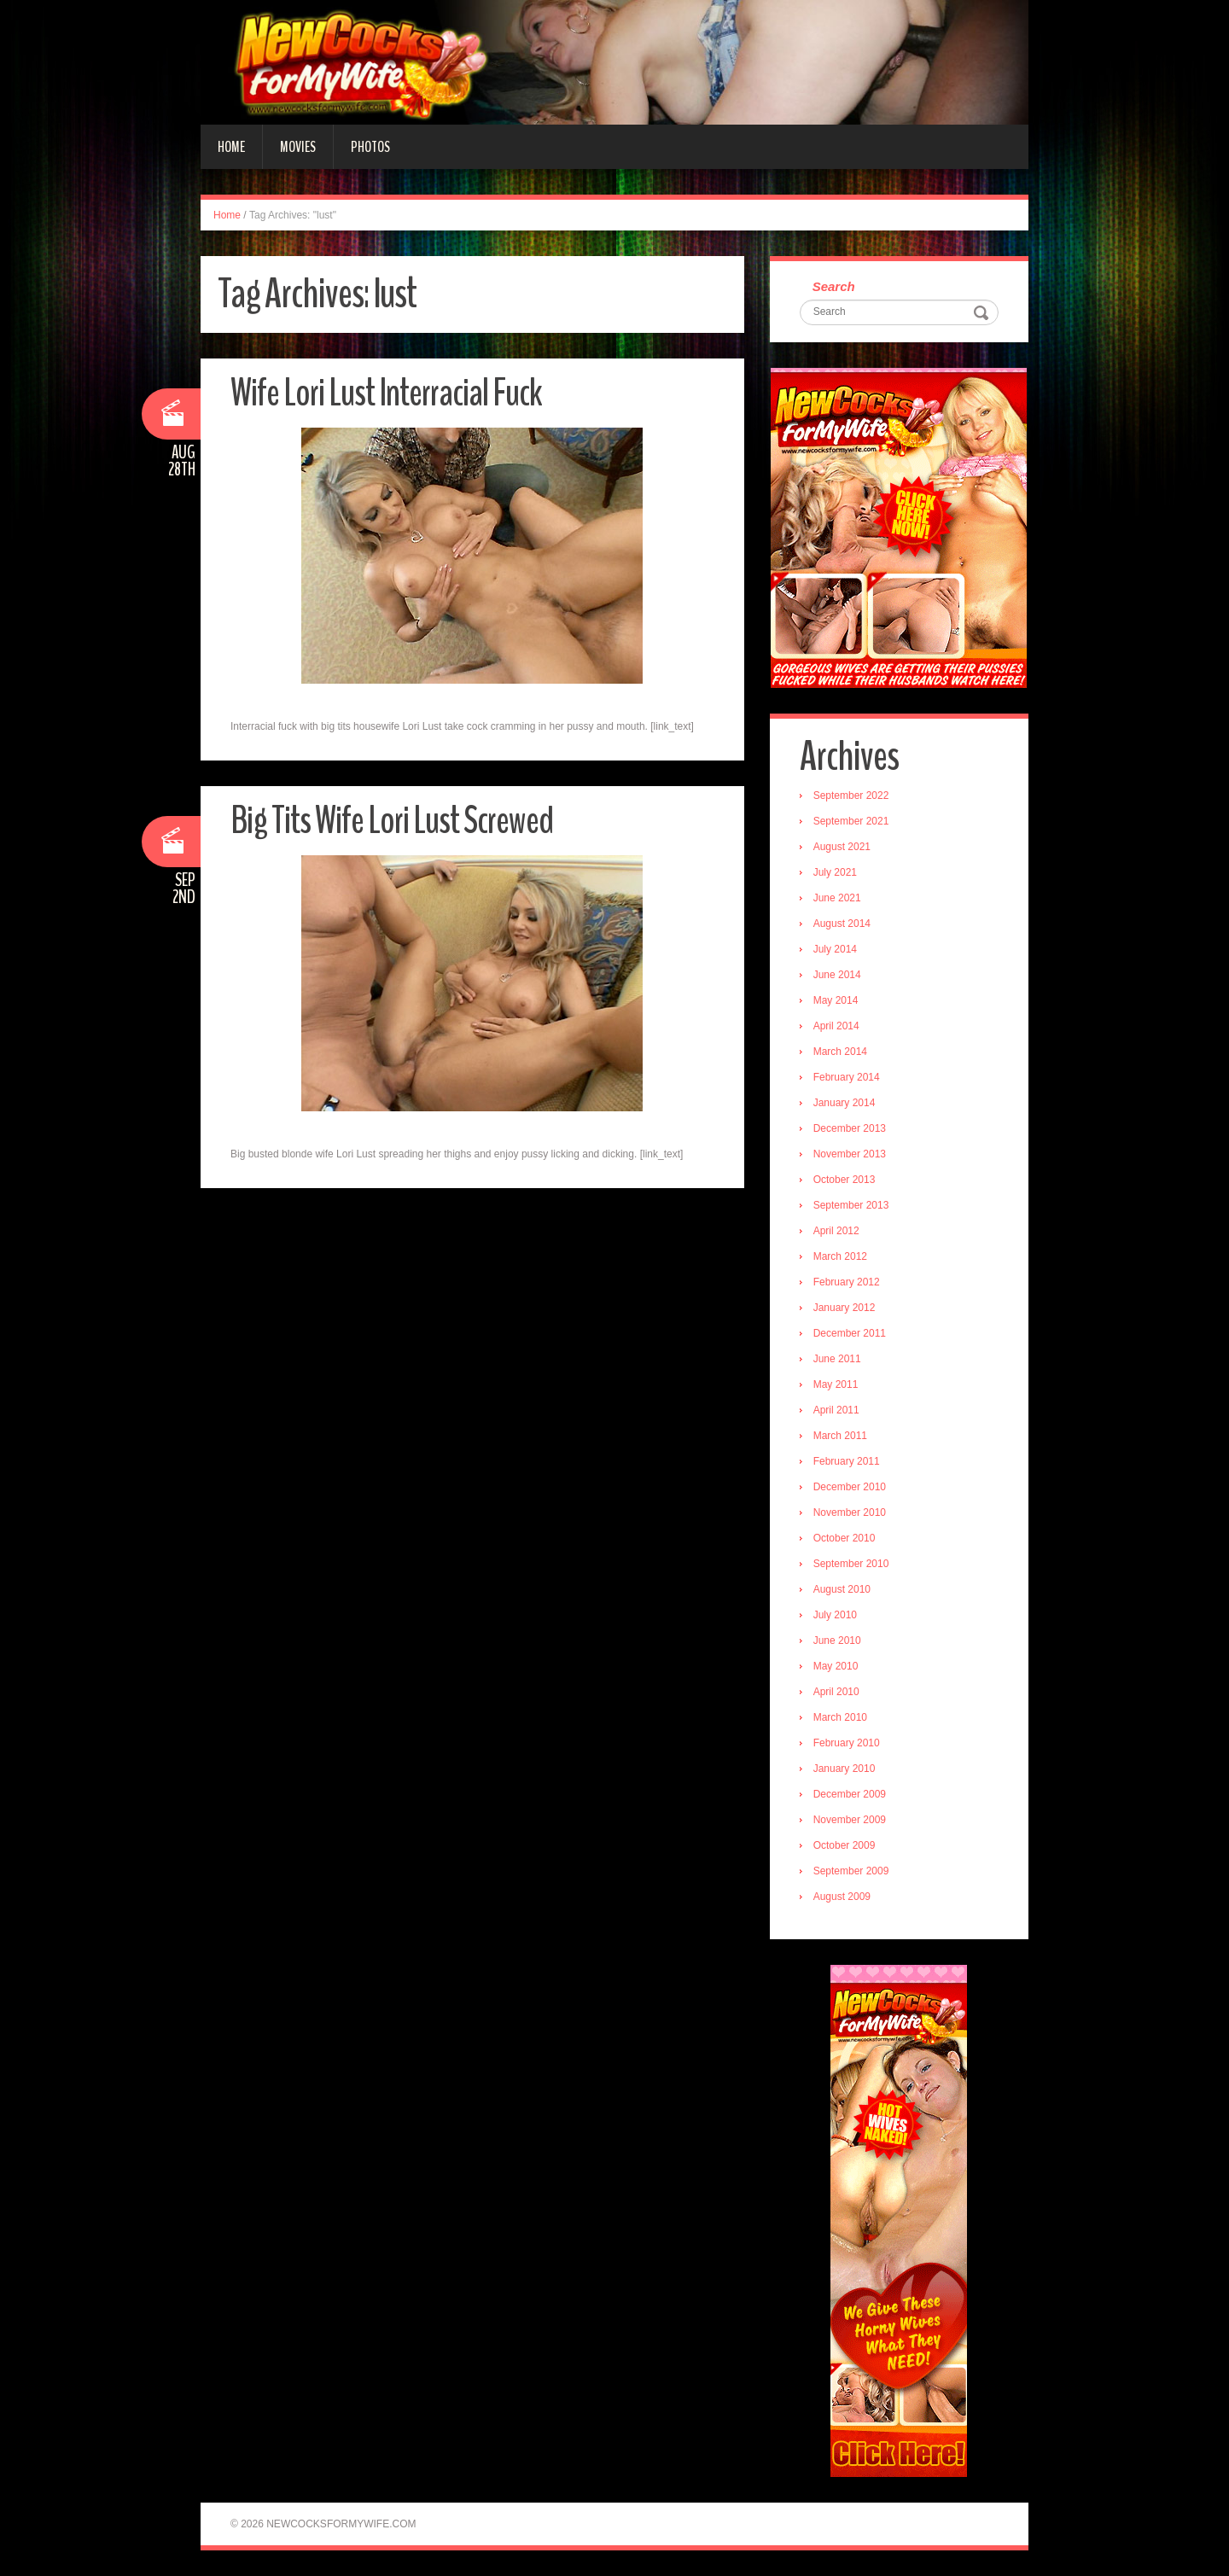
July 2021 (835, 872)
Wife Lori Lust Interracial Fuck (386, 393)
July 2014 (835, 949)
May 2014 (836, 1000)
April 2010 (836, 1692)
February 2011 (846, 1461)
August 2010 (842, 1589)
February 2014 (846, 1077)
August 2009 (842, 1897)
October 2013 (844, 1180)
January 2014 (844, 1103)
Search (834, 286)
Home (231, 147)
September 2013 (851, 1205)
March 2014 (840, 1052)
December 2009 (849, 1794)
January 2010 (844, 1769)
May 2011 (836, 1384)
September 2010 (851, 1564)
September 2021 (851, 821)
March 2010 (840, 1717)
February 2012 (846, 1282)
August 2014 (842, 924)
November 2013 (849, 1154)
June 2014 (837, 975)
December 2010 (849, 1487)
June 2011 (837, 1359)
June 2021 (837, 898)
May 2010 (836, 1666)
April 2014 (836, 1026)
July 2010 (835, 1615)
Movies (298, 147)
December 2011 (849, 1333)
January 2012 (844, 1308)
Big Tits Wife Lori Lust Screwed (391, 821)
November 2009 (849, 1820)
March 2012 (840, 1256)
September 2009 (851, 1871)
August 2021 (842, 847)
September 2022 (851, 795)
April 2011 (836, 1410)
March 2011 (840, 1436)
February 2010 (846, 1743)
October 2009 (844, 1845)
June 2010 (837, 1640)
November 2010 (849, 1512)
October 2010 (844, 1538)
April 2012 (836, 1231)
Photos (370, 147)
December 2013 (849, 1128)
